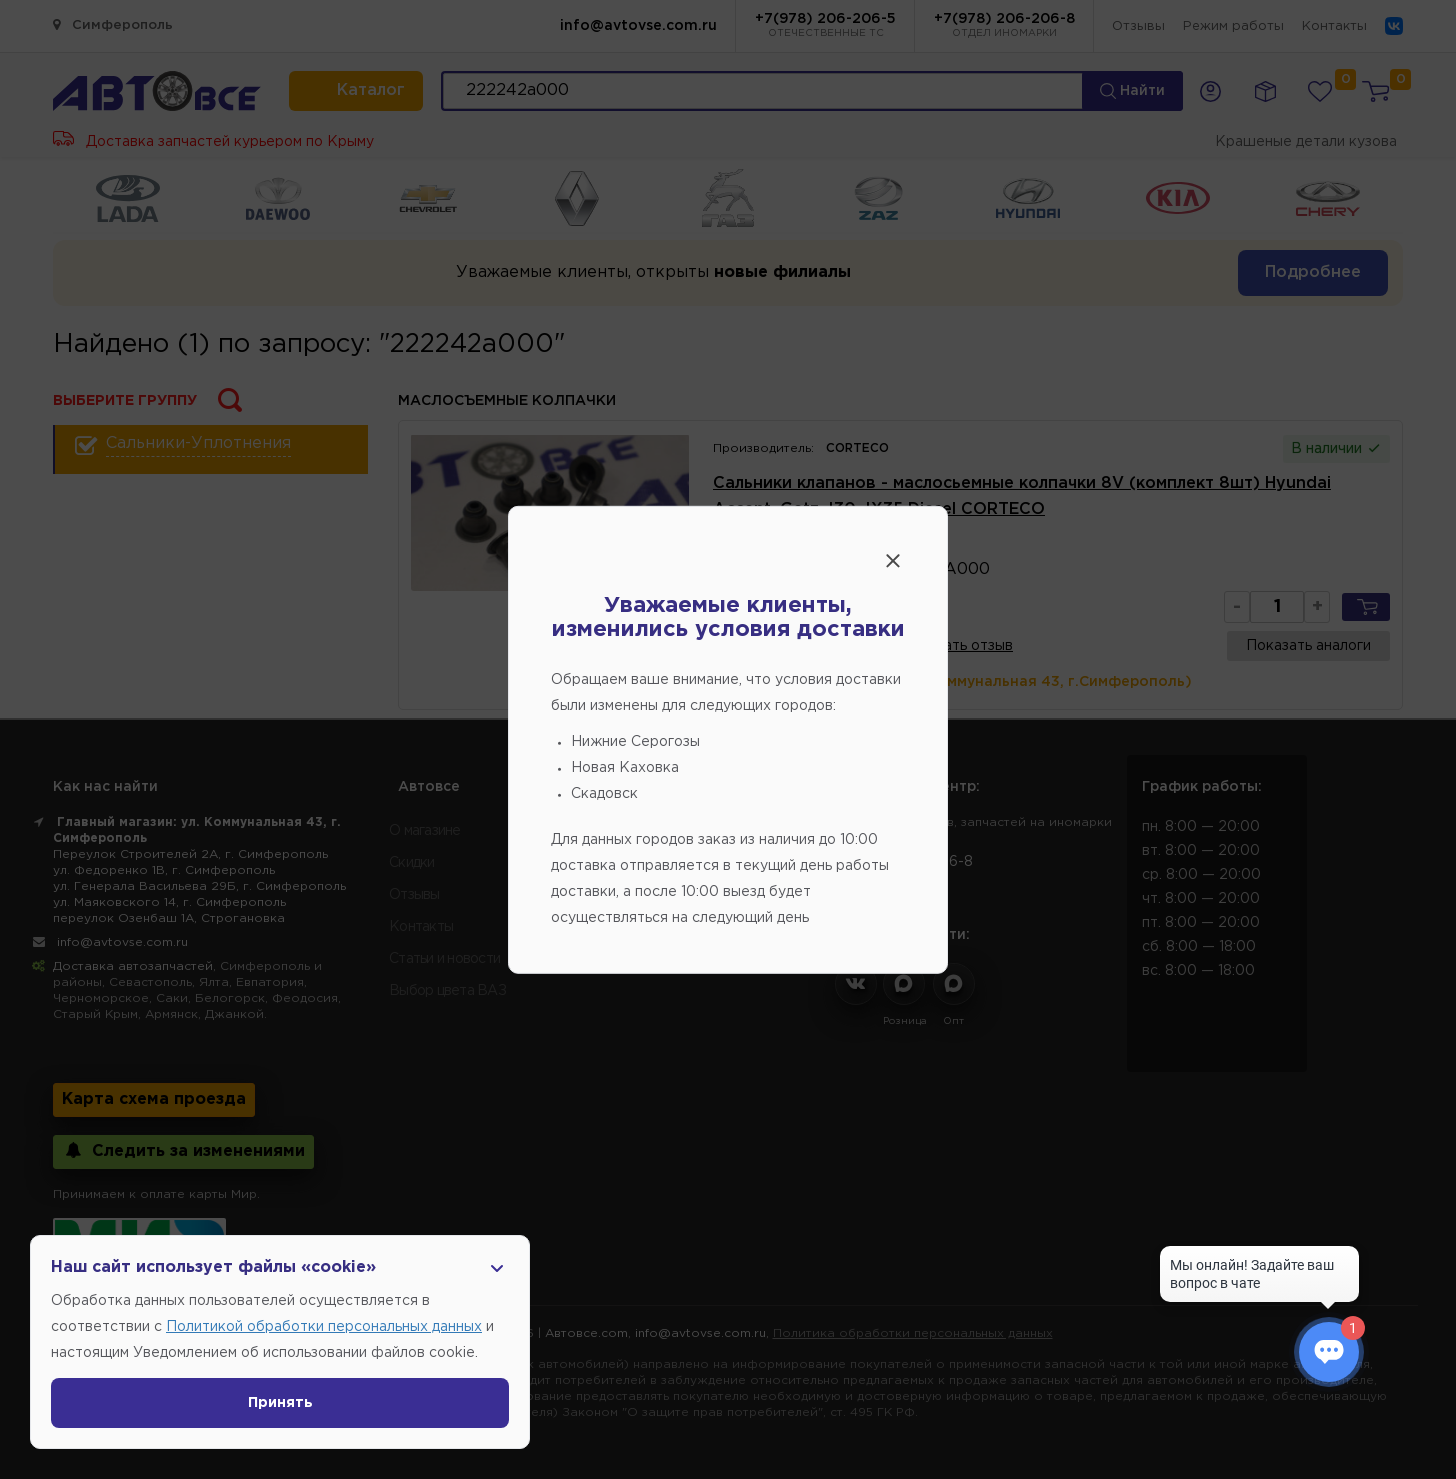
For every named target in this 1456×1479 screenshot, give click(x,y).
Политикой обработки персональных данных (324, 1327)
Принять (280, 1403)
